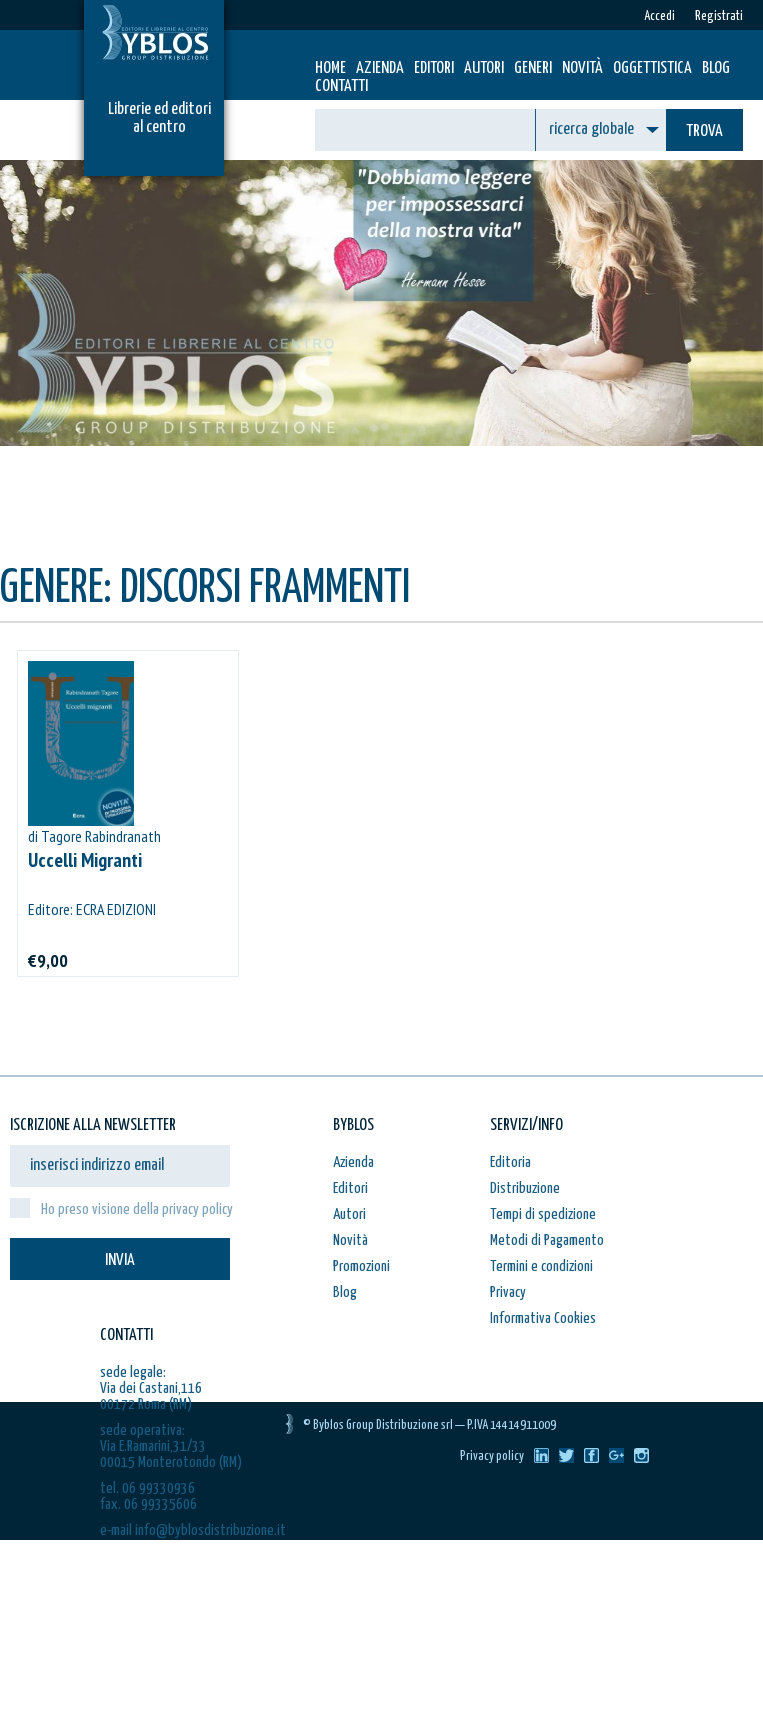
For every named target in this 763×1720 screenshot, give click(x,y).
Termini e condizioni (541, 1266)
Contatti (341, 86)
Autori (484, 68)
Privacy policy (492, 1456)
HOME (330, 68)
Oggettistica (652, 68)
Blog (716, 68)
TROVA (704, 131)
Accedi (659, 16)
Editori (434, 68)
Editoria (510, 1162)
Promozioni (361, 1266)
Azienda (380, 68)
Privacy (508, 1292)
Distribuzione (525, 1188)
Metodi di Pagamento (547, 1240)
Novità (582, 68)
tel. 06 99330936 (147, 1488)
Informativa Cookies (543, 1318)
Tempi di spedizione (543, 1214)
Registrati (719, 16)
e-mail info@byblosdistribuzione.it (193, 1530)
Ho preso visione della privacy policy (137, 1209)
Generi (533, 68)
